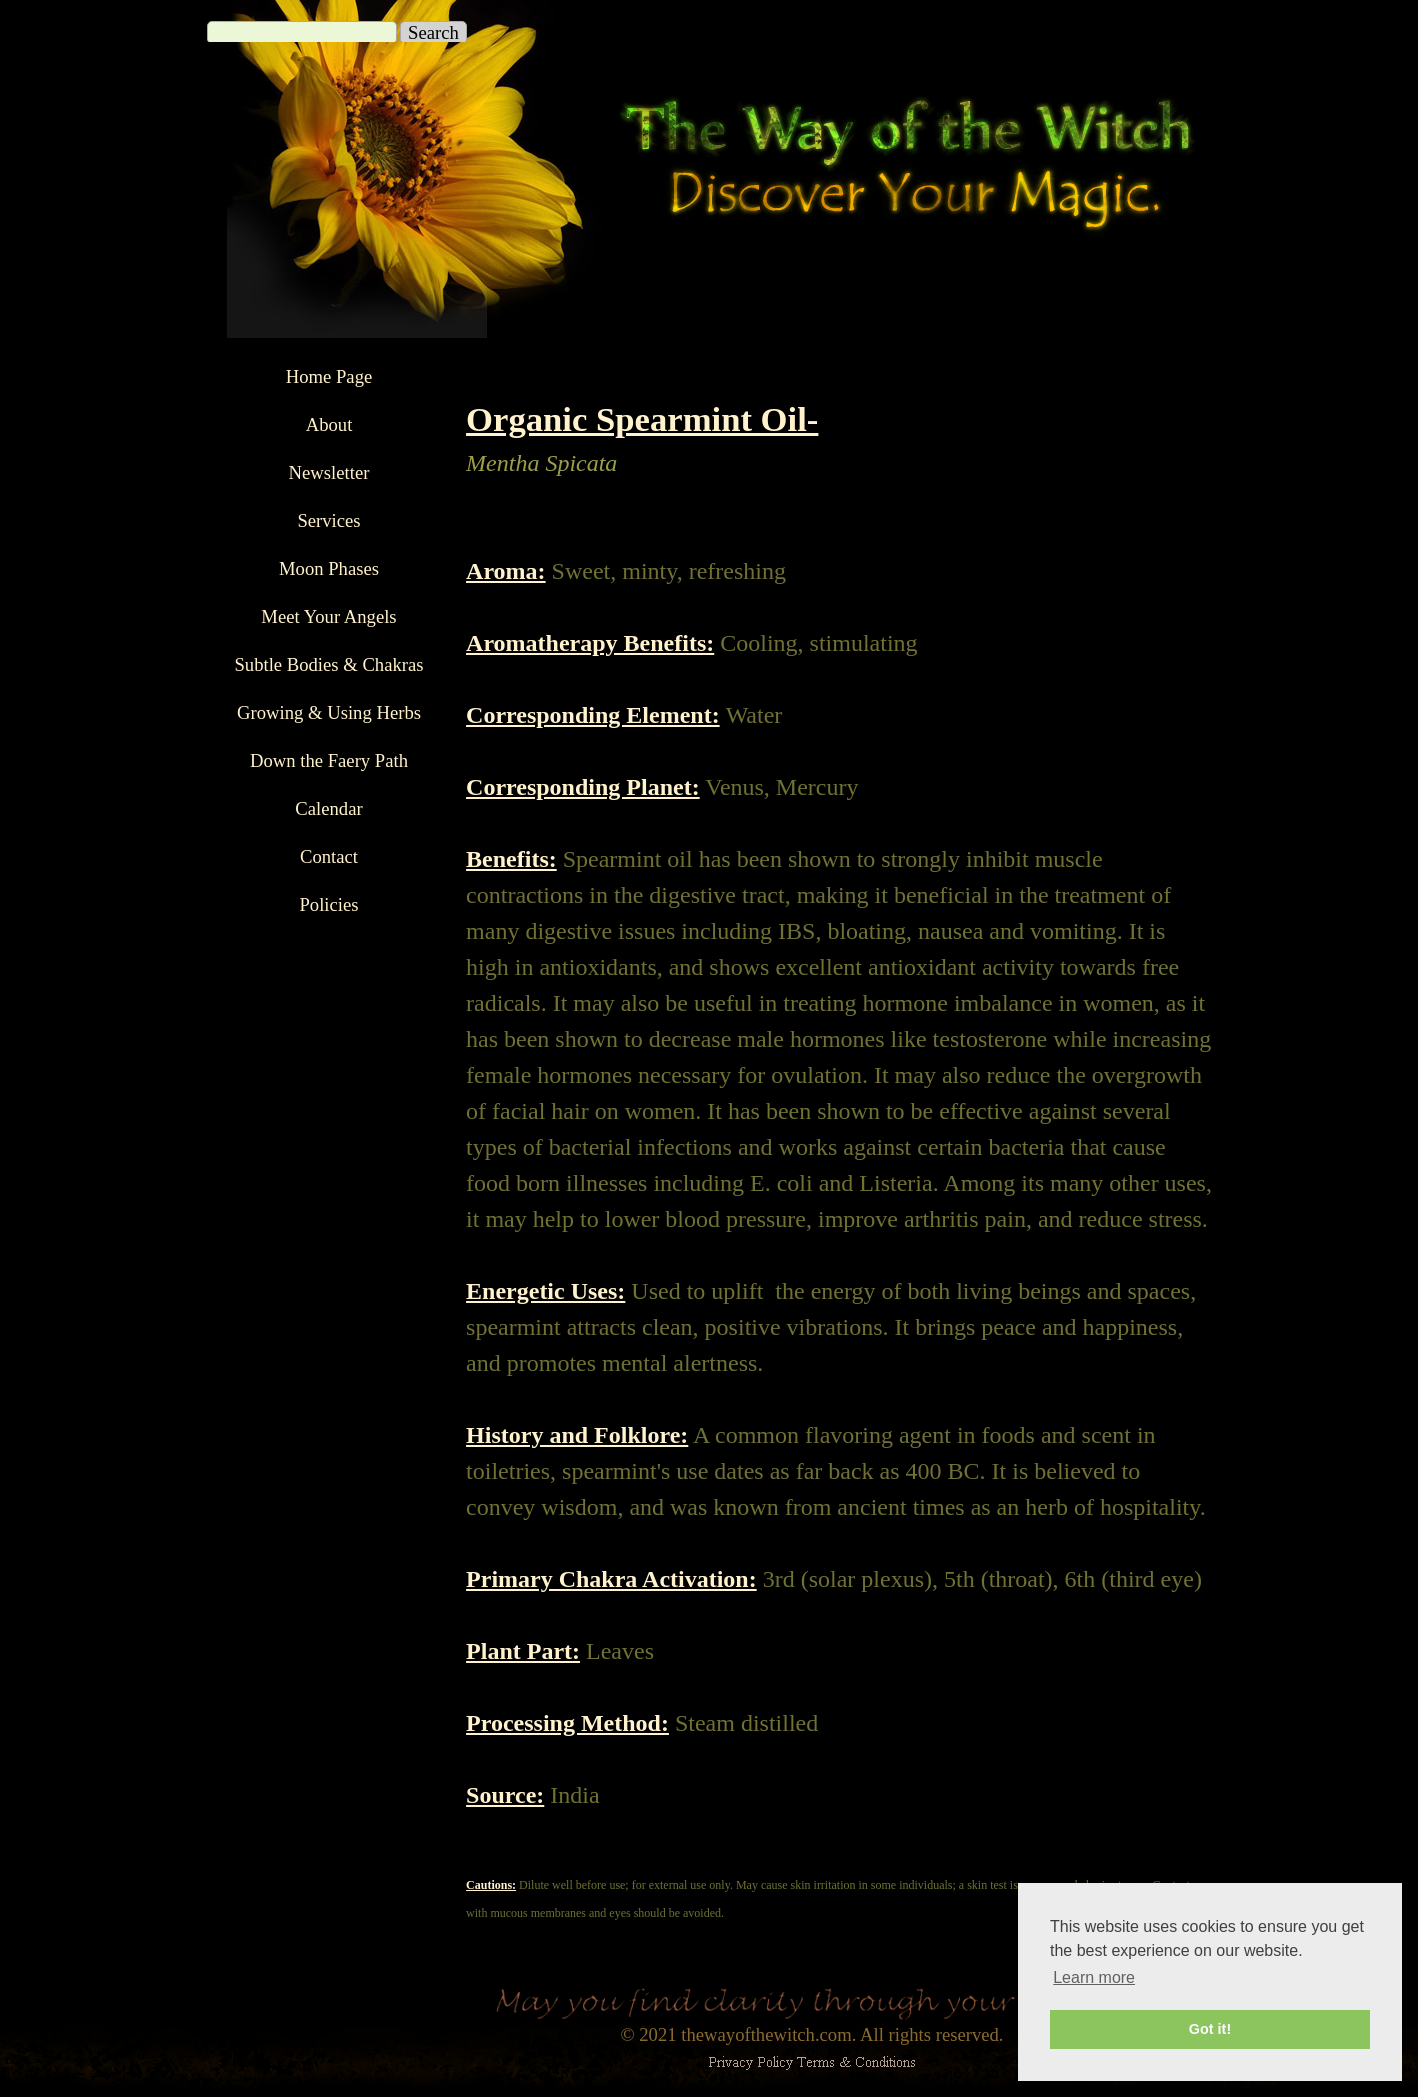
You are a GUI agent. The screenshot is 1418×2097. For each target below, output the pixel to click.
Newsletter (329, 472)
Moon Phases (329, 568)
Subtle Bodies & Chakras (328, 664)
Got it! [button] (1210, 2029)
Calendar (328, 808)
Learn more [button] (1094, 1977)
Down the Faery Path (329, 760)
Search (433, 32)
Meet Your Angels (328, 616)
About (329, 424)
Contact (329, 856)
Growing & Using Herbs (329, 712)
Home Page (329, 376)
